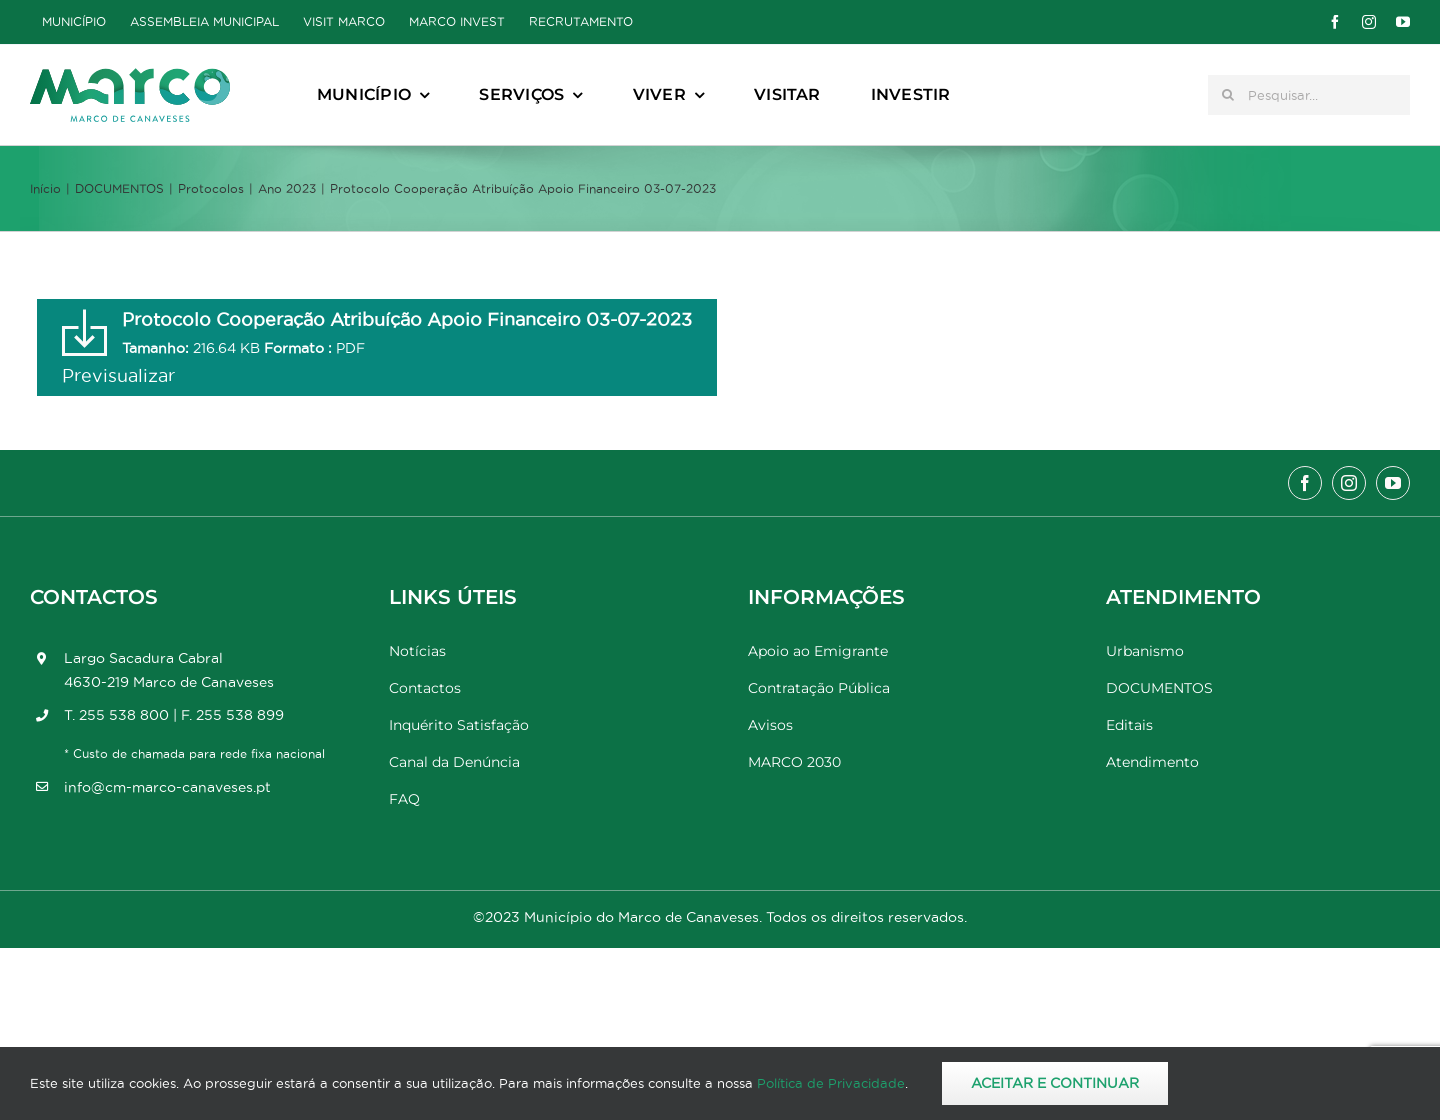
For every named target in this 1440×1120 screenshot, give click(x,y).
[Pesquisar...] (1309, 95)
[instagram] (1369, 22)
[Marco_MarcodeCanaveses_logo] (130, 76)
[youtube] (1403, 22)
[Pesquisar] (1228, 95)
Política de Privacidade (831, 1083)
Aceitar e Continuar (1055, 1083)
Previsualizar (118, 375)
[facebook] (1335, 22)
